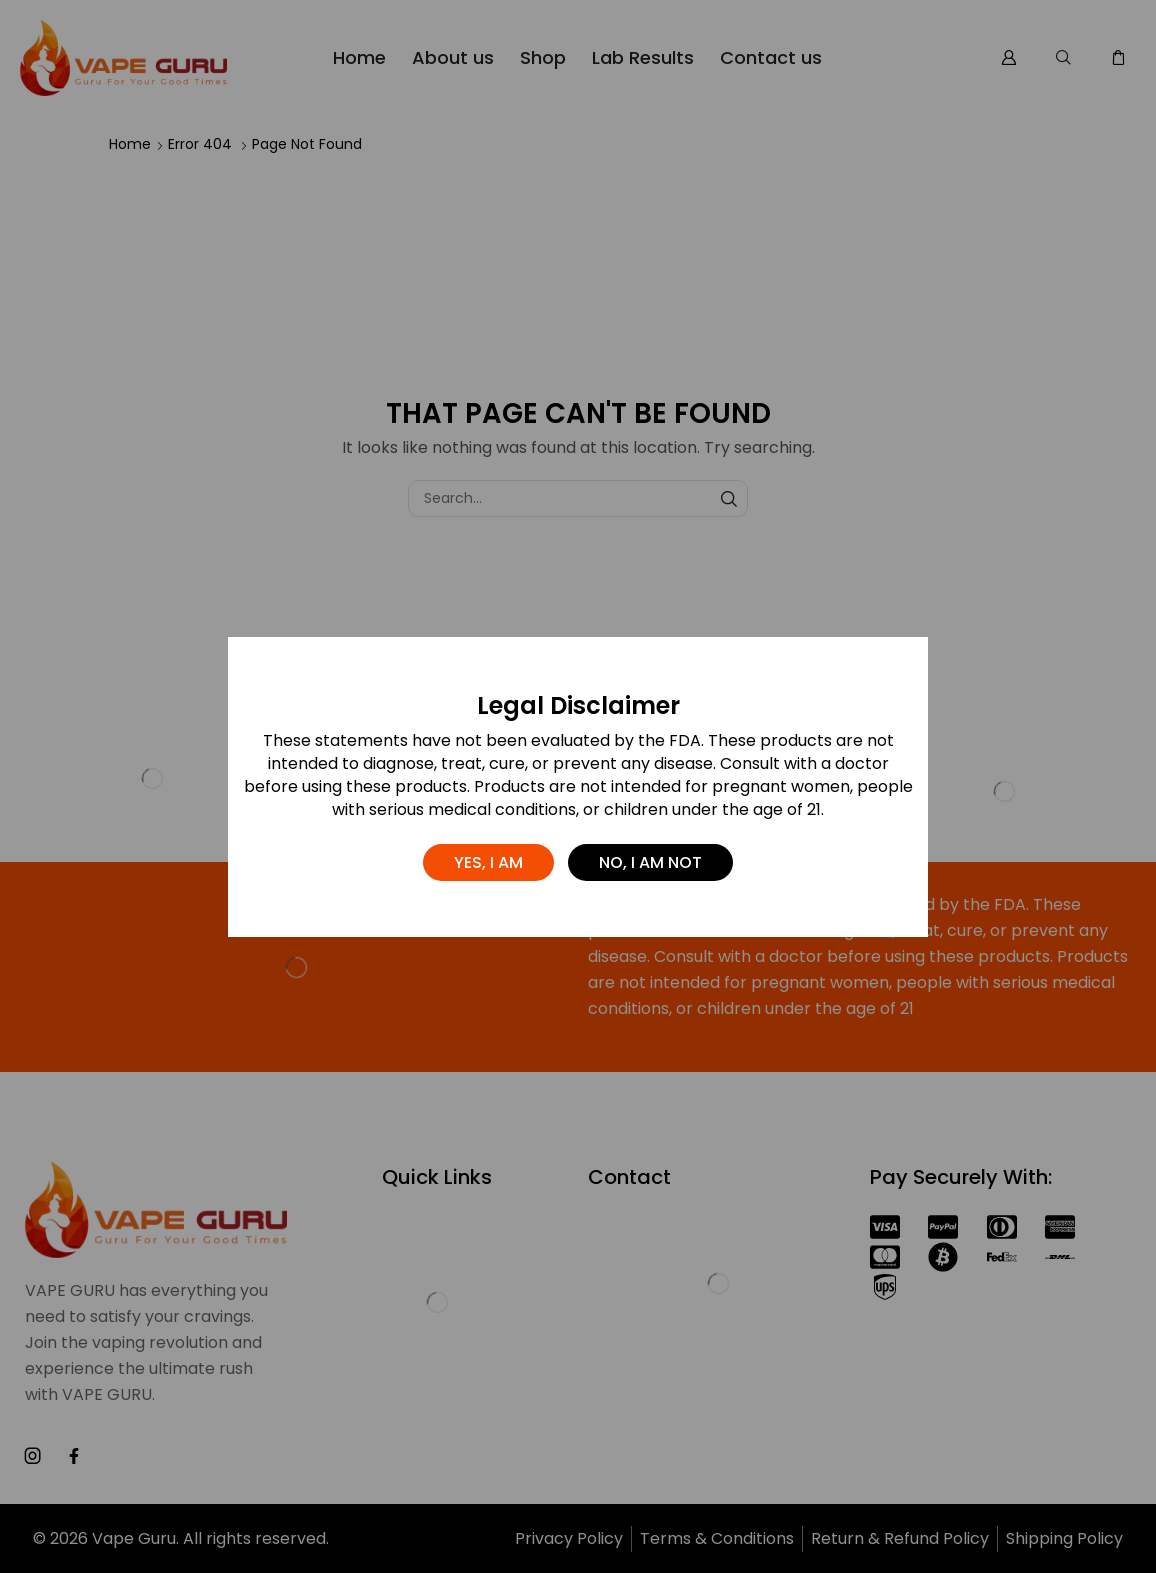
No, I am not (650, 862)
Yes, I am (488, 862)
